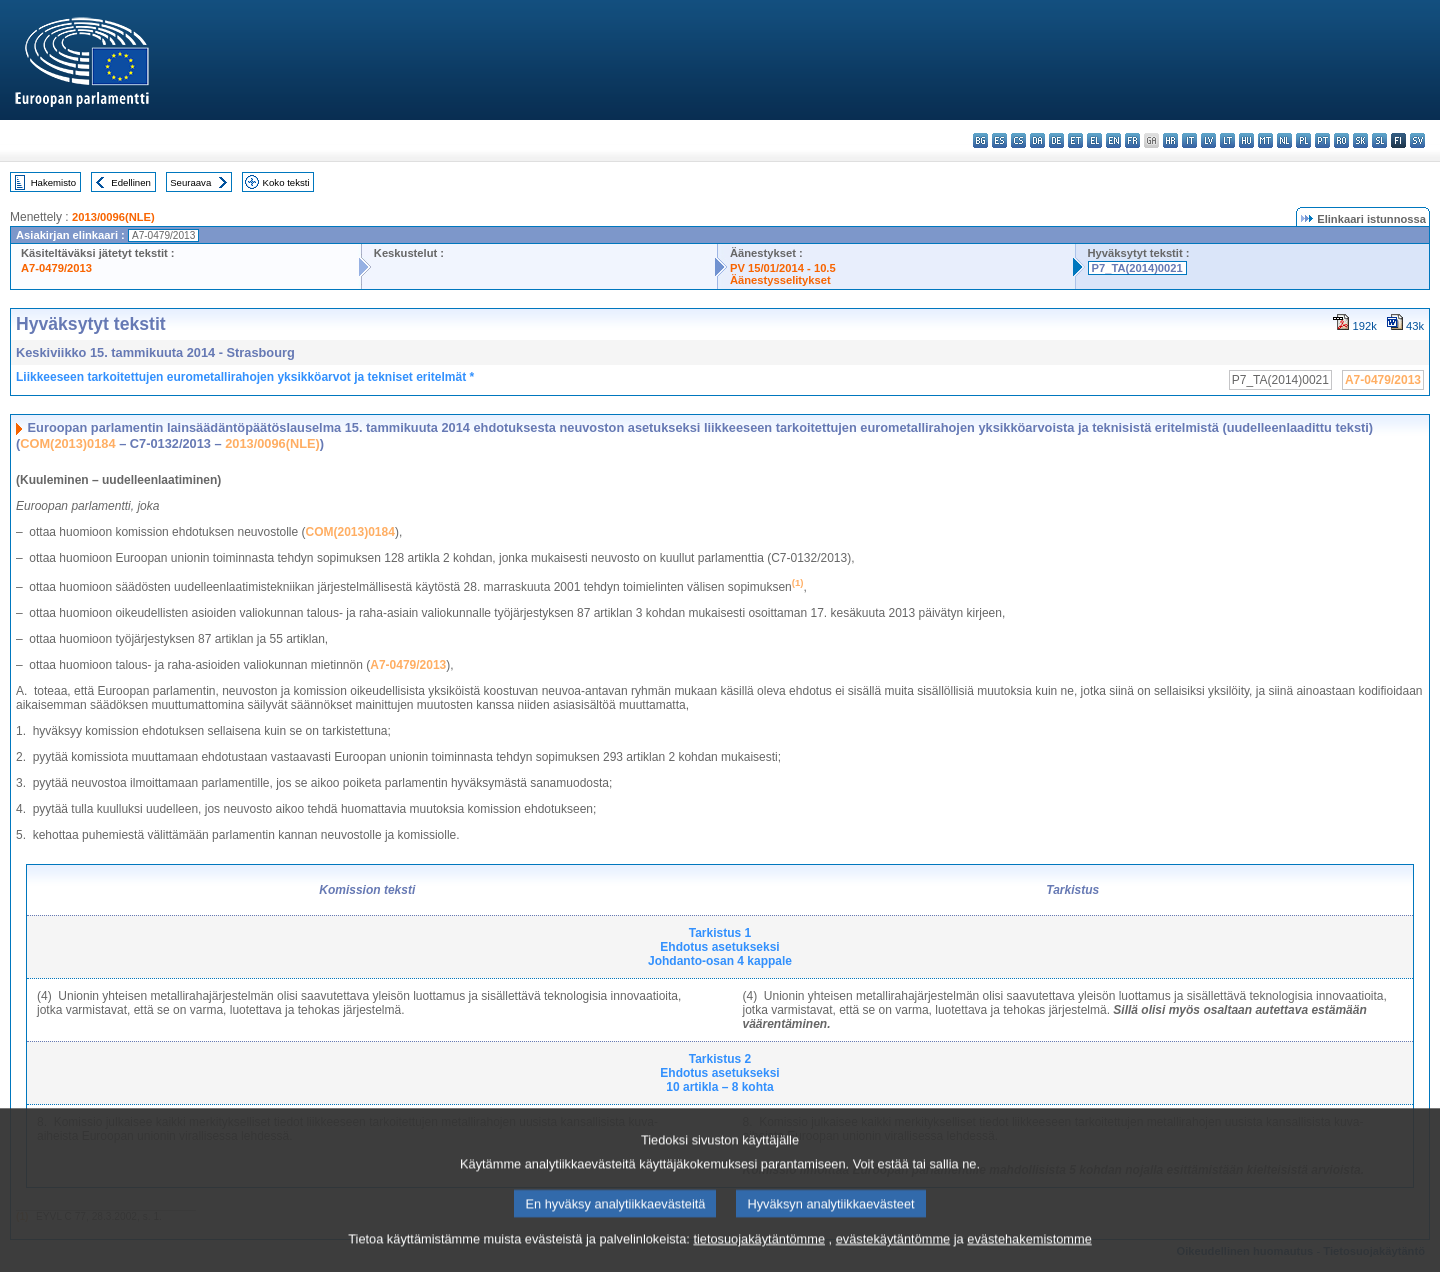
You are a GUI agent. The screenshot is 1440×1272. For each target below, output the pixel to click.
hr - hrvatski (1170, 140)
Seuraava (190, 182)
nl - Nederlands (1284, 140)
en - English (1113, 140)
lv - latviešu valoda (1208, 140)
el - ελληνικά (1094, 140)
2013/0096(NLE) (113, 217)
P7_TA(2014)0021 (1137, 268)
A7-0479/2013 (56, 268)
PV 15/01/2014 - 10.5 (783, 268)
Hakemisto (53, 182)
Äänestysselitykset (780, 280)
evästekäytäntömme (893, 1257)
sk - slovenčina (1360, 140)
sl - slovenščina (1379, 140)
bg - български (980, 140)
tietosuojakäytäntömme (759, 1257)
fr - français (1132, 140)
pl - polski (1303, 140)
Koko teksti (286, 182)
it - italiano (1189, 140)
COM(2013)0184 (67, 443)
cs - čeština (1018, 140)
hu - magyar (1246, 140)
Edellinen (130, 182)
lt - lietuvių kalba (1227, 140)
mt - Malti (1265, 140)
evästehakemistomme (1029, 1257)
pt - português (1322, 140)
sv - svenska (1417, 140)
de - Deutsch (1056, 140)
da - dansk (1037, 140)
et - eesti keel (1075, 140)
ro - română (1341, 140)
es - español (999, 140)
